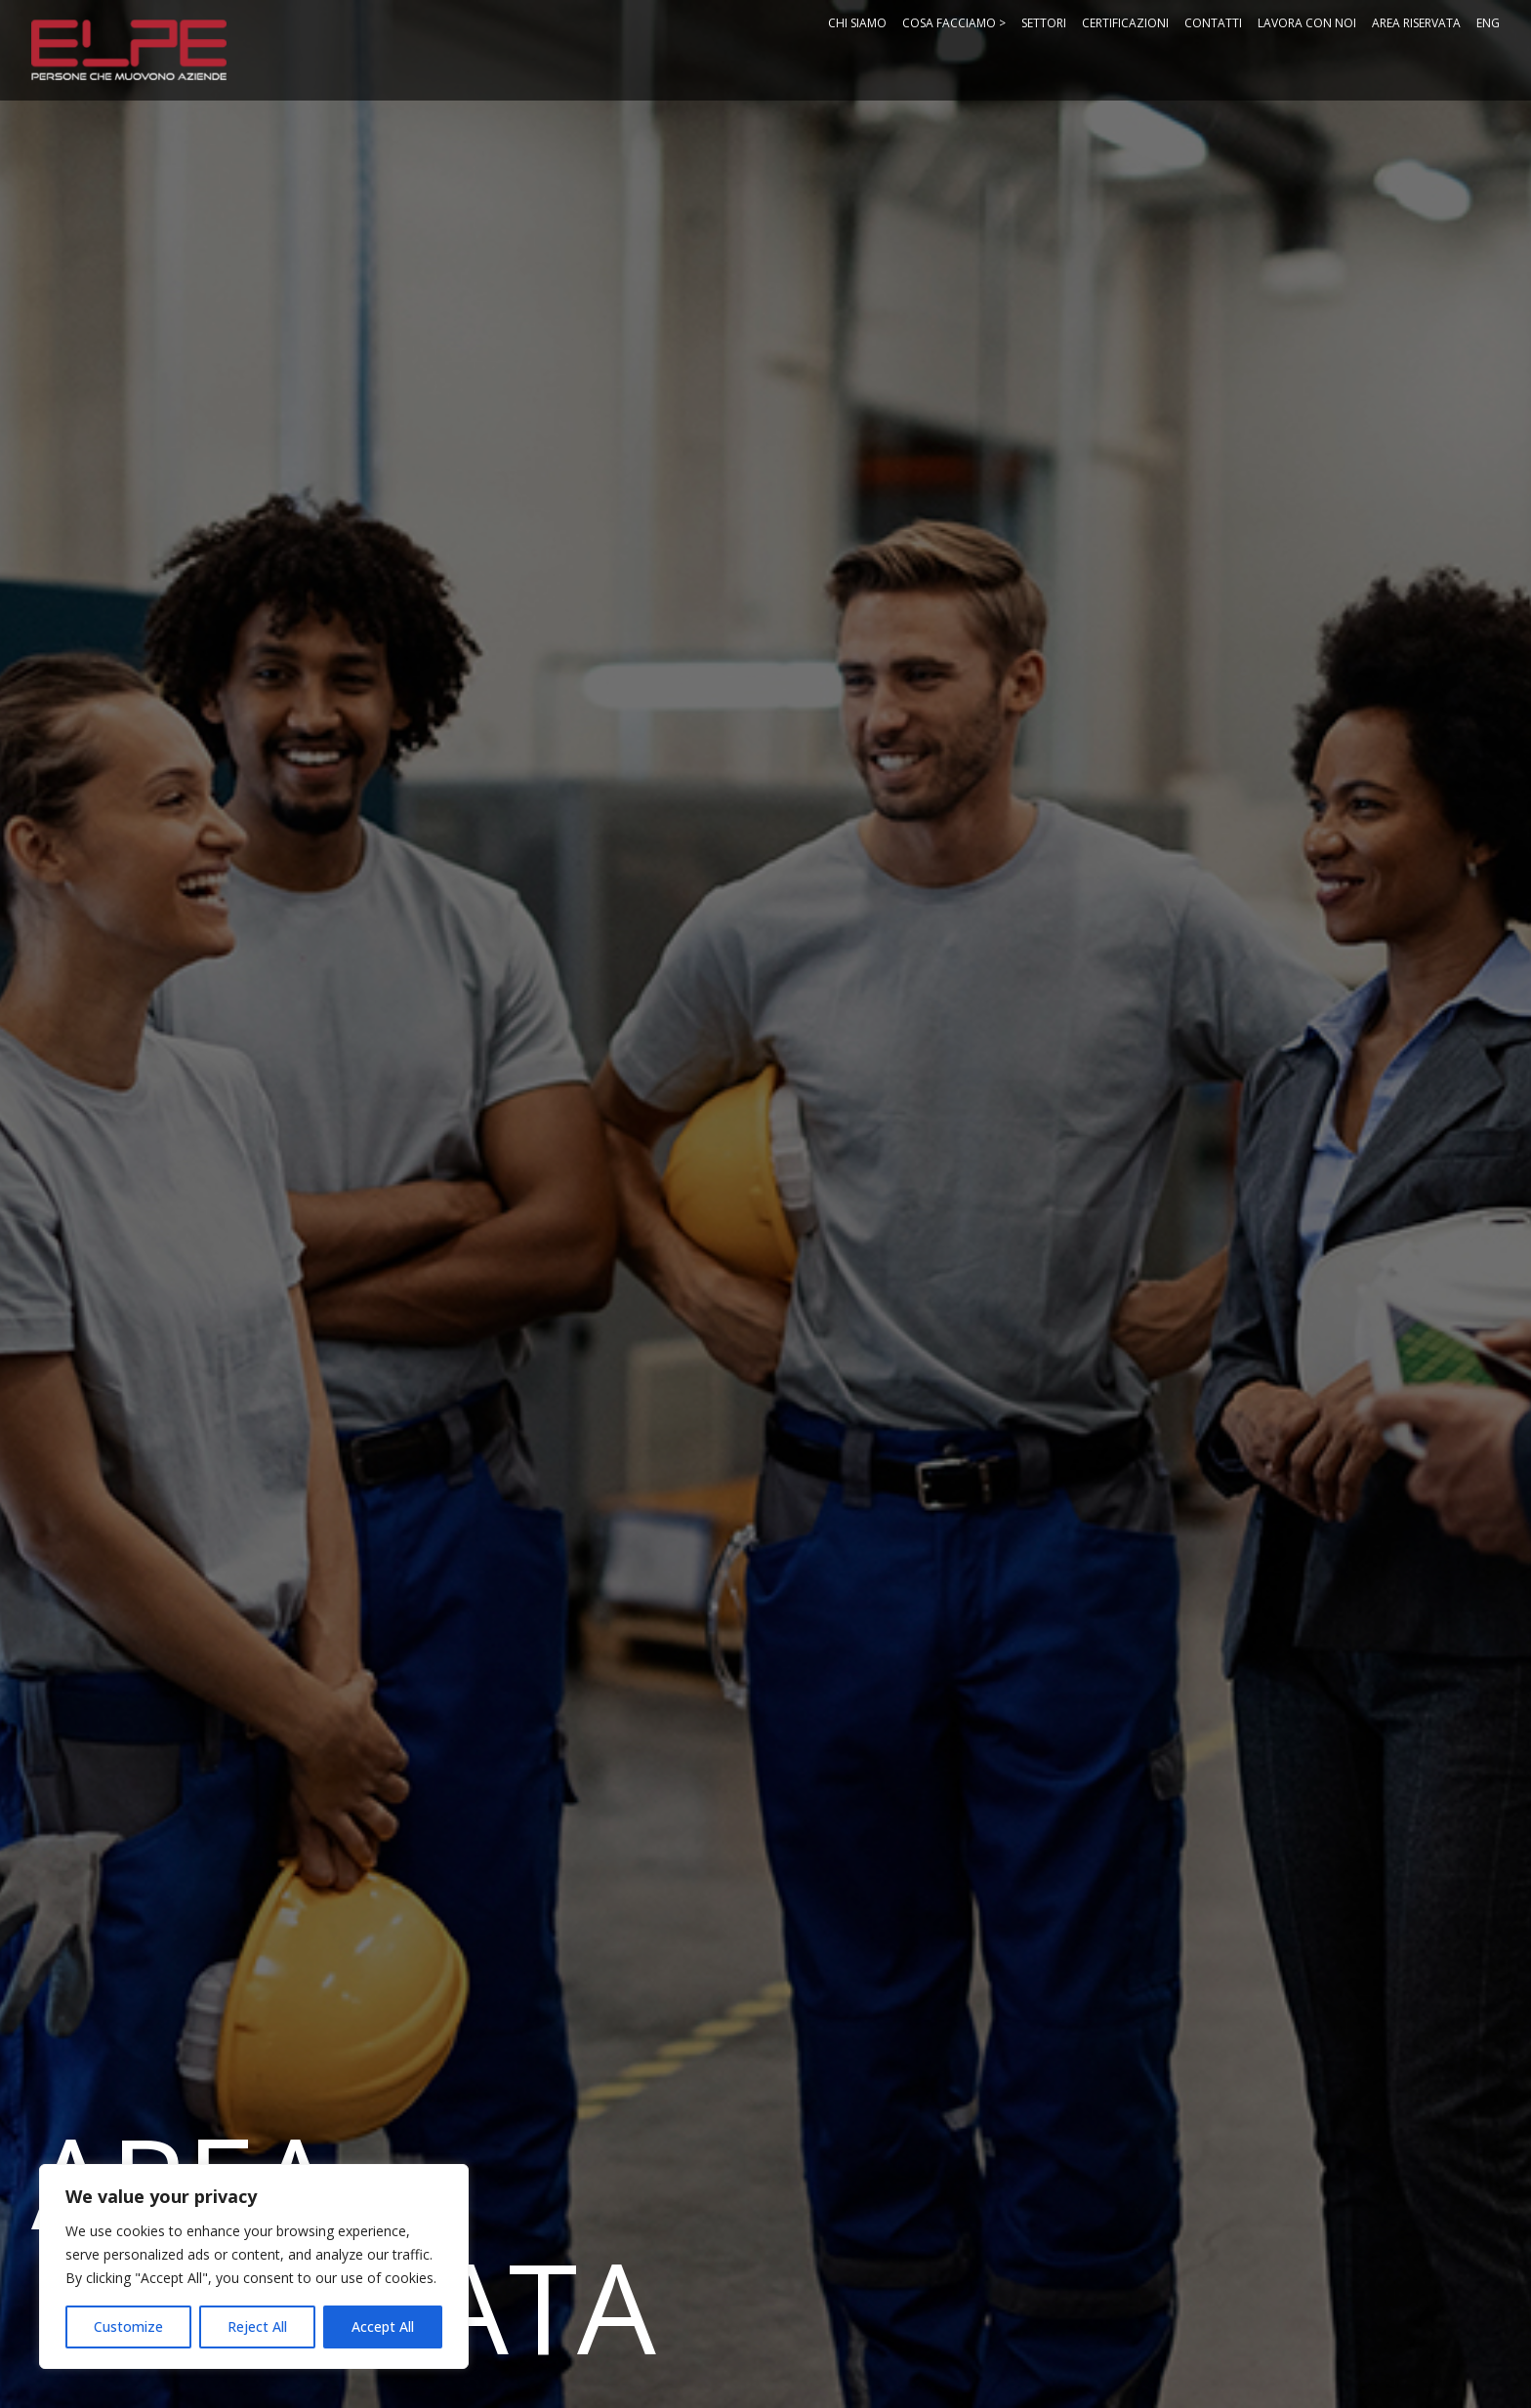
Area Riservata (1416, 23)
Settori (1043, 23)
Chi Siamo (857, 23)
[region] (254, 2266)
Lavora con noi (1307, 23)
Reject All (257, 2326)
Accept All (383, 2326)
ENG (1488, 23)
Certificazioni (1125, 23)
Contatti (1213, 23)
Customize (128, 2326)
